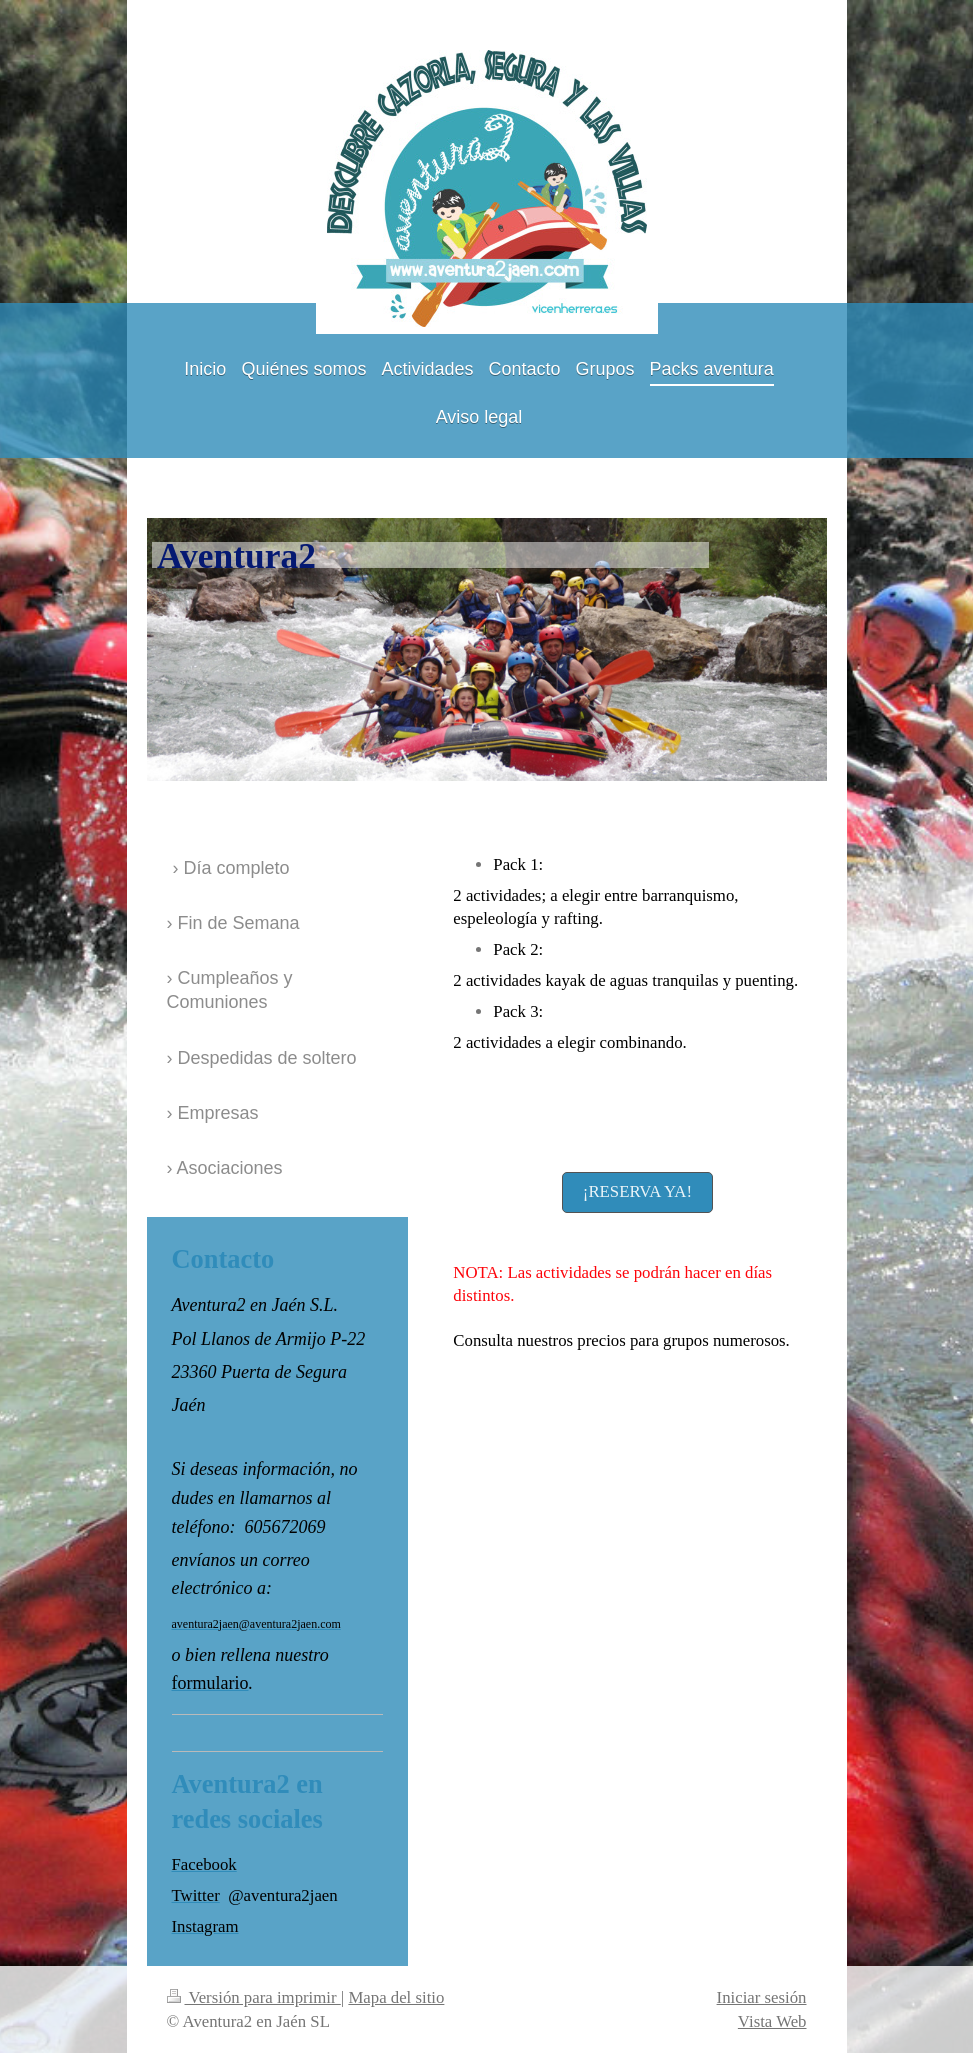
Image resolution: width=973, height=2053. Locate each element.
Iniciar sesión (762, 1997)
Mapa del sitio (396, 1997)
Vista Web (772, 2021)
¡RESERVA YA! (637, 1191)
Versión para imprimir (254, 1997)
